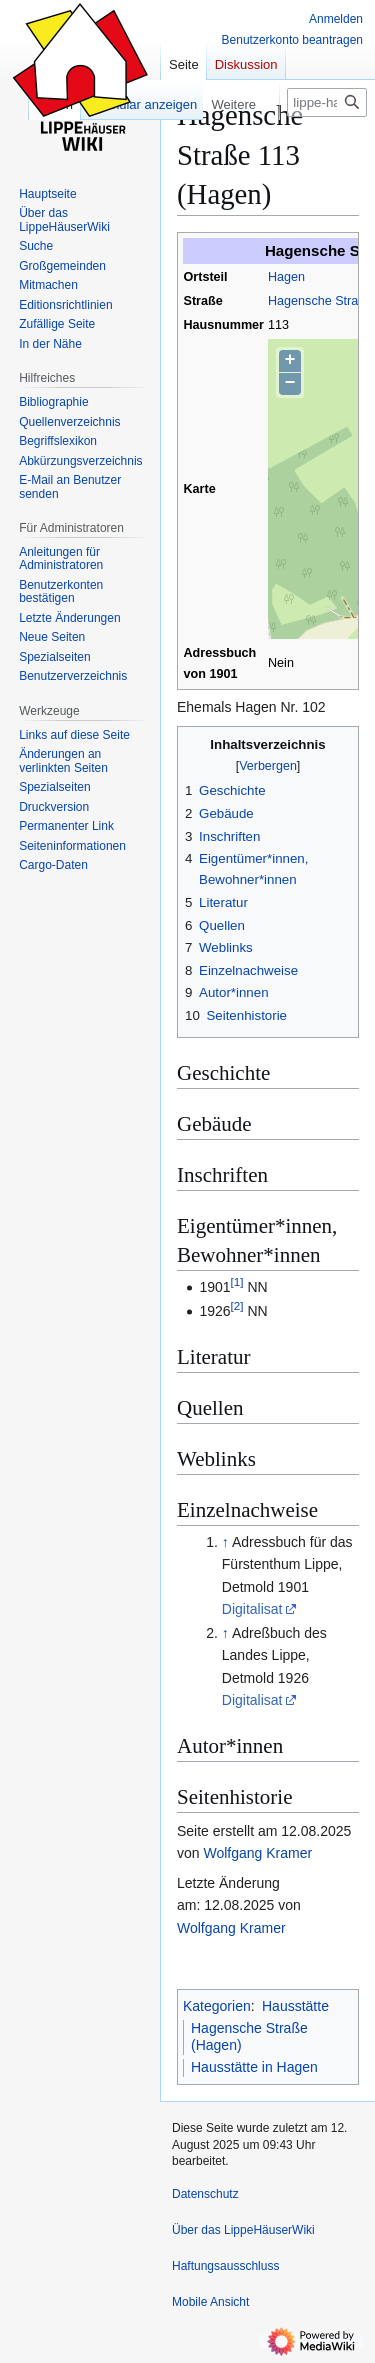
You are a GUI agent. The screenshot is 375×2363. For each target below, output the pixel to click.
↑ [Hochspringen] (225, 1542)
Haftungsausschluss (225, 2266)
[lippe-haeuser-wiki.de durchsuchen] (327, 102)
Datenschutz (205, 2194)
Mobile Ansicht (210, 2302)
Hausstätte (295, 2006)
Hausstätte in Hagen (254, 2067)
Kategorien (217, 2006)
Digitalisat (252, 1609)
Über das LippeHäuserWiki (243, 2230)
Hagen (286, 277)
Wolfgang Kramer (257, 1853)
